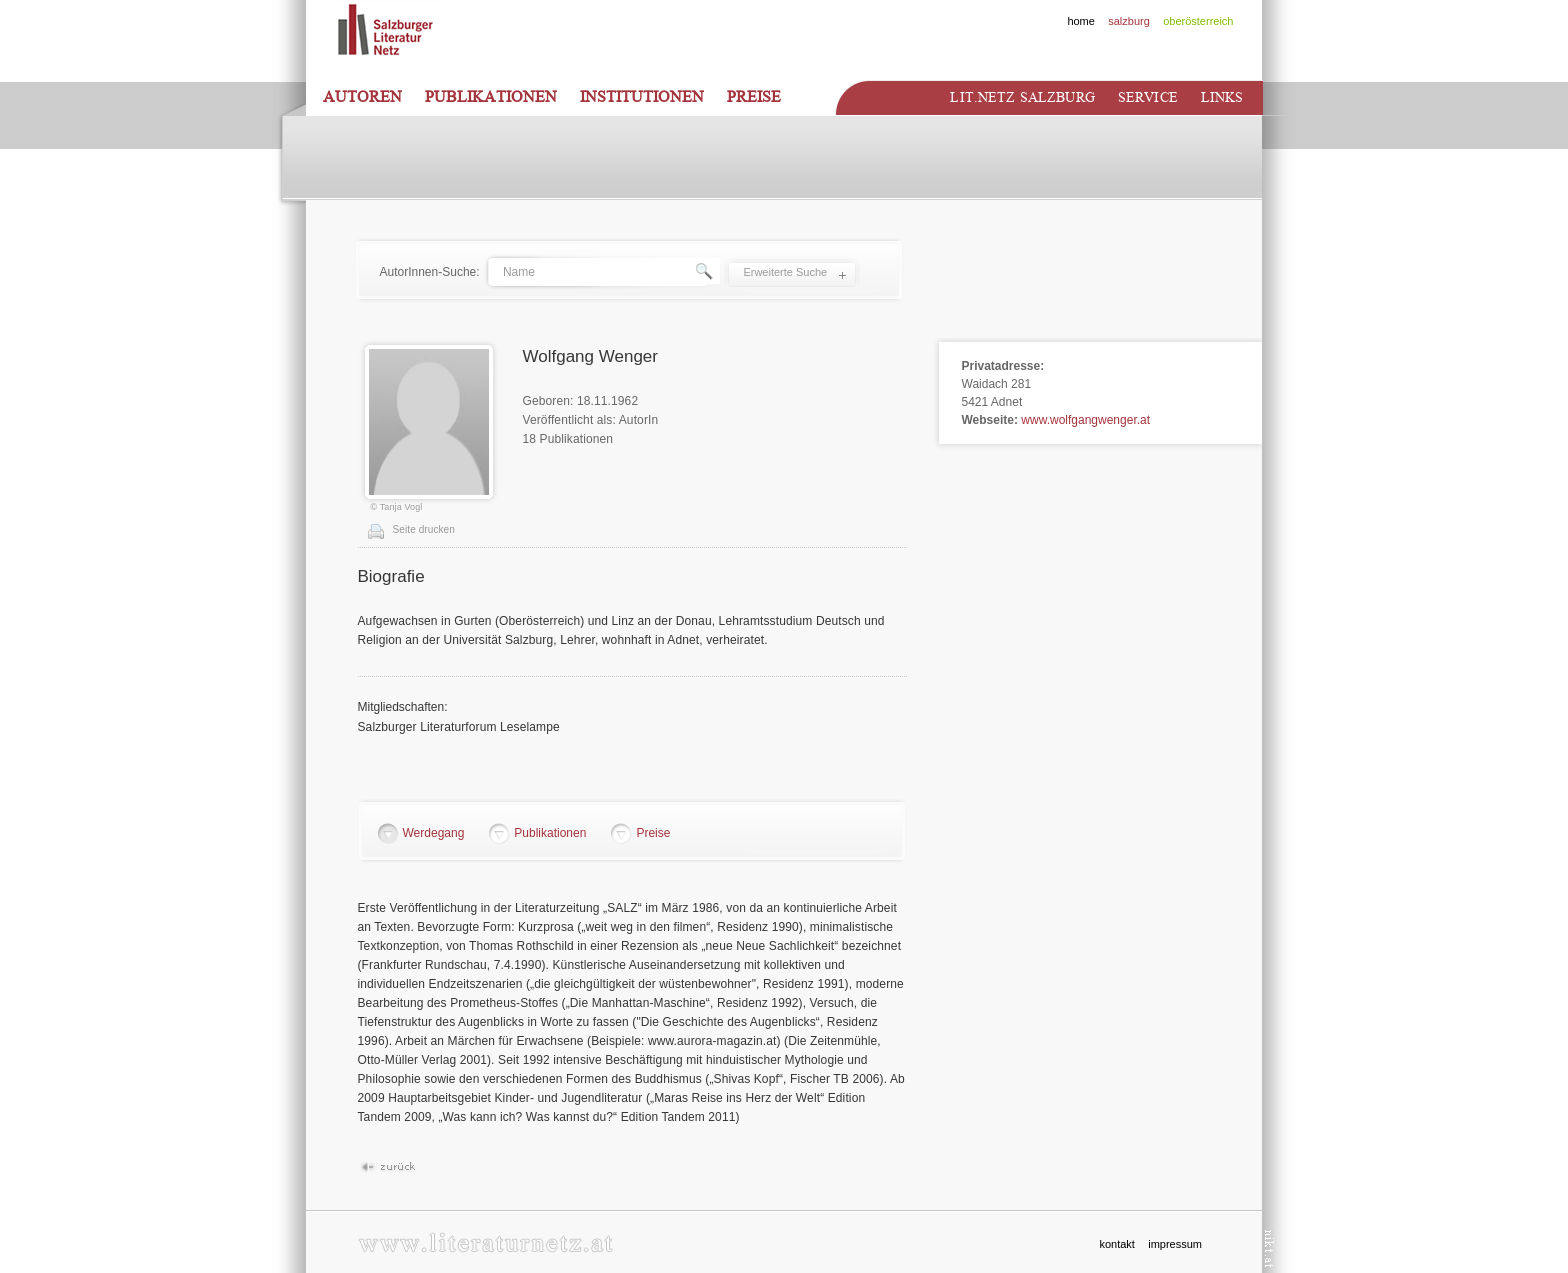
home (1081, 21)
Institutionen (642, 97)
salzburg (1129, 21)
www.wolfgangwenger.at (1085, 420)
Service (1148, 97)
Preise (754, 97)
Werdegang (434, 833)
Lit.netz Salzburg (1022, 97)
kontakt (1116, 1244)
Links (1222, 97)
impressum (1175, 1244)
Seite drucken (424, 529)
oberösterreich (1198, 21)
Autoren (362, 97)
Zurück (387, 1167)
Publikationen (491, 97)
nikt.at (1269, 1248)
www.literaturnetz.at (485, 1242)
